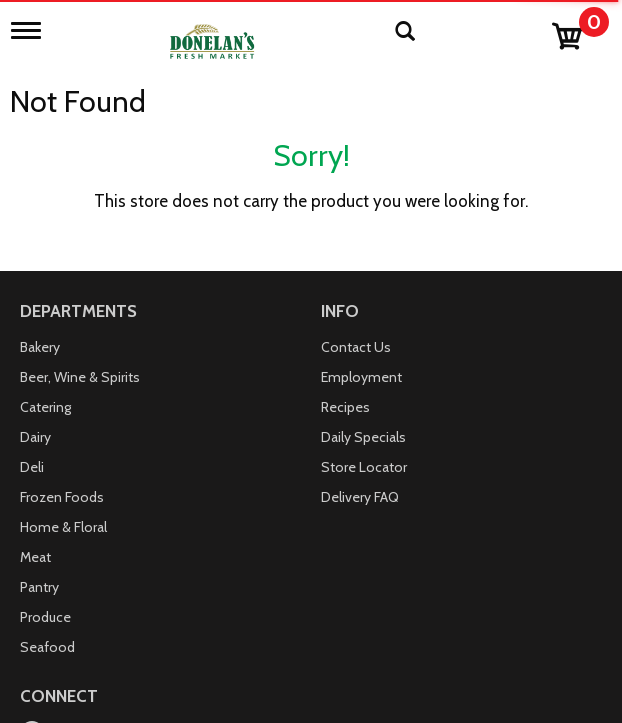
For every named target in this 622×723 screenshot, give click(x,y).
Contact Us (356, 347)
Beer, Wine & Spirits (80, 377)
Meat (35, 557)
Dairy (35, 437)
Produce (45, 617)
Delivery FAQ (360, 497)
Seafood (47, 647)
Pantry (39, 587)
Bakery (40, 347)
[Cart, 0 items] (579, 31)
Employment (361, 377)
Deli (32, 467)
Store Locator (364, 467)
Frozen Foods (62, 497)
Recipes (345, 407)
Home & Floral (63, 527)
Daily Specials (363, 437)
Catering (45, 407)
